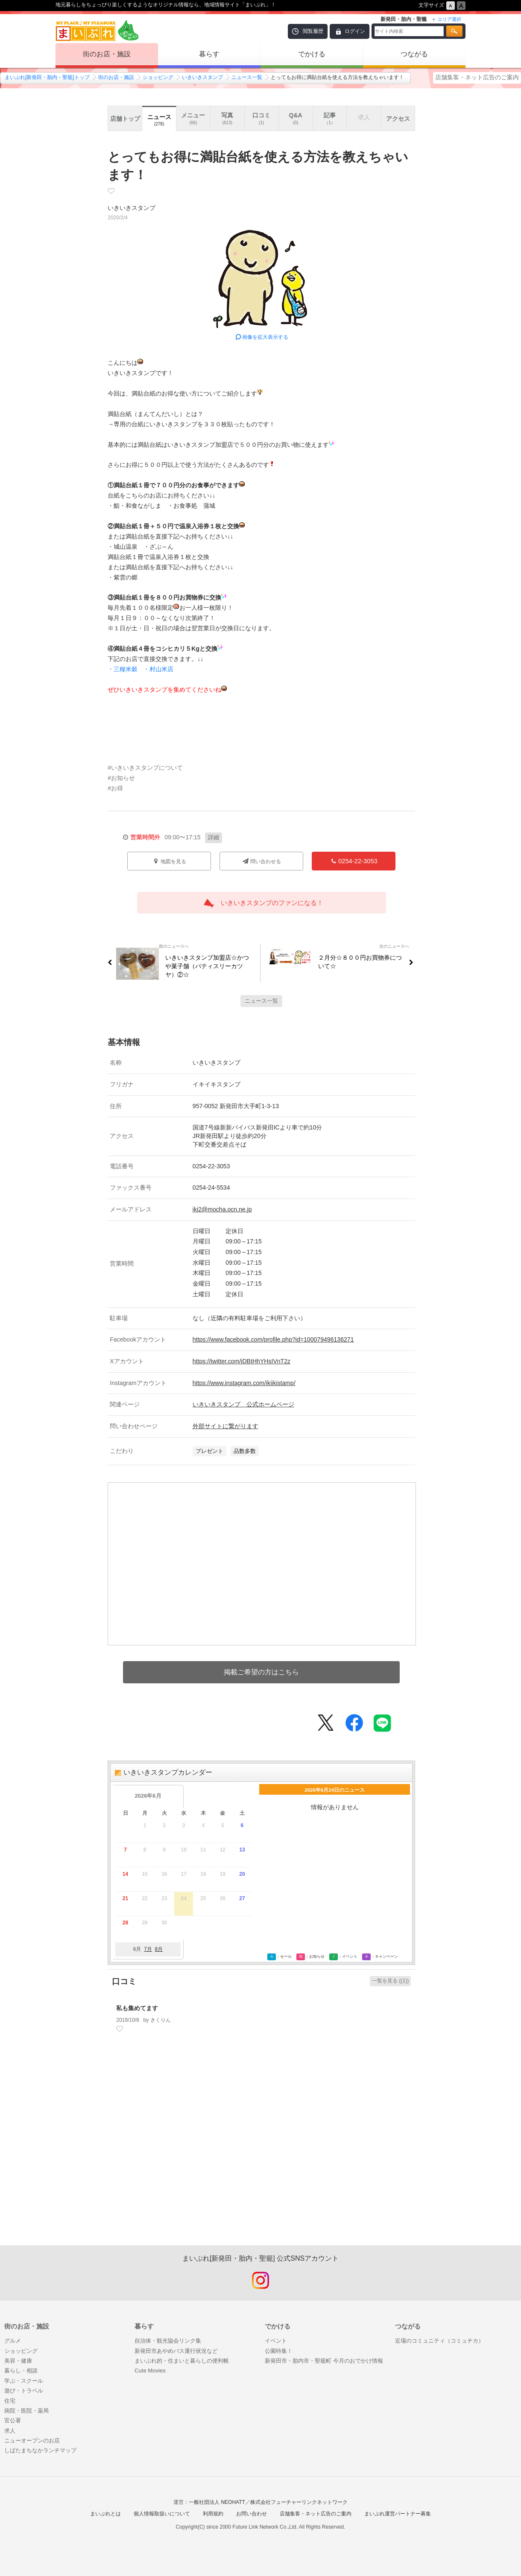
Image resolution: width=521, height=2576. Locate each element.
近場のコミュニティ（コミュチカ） (439, 2340)
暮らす (209, 54)
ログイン (355, 31)
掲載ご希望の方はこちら (261, 1672)
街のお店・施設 (107, 54)
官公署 (12, 2420)
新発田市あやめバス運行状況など (176, 2351)
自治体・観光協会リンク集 (168, 2340)
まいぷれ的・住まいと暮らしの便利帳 (182, 2361)
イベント (276, 2340)
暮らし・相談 (21, 2370)
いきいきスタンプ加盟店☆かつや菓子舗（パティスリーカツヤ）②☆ (204, 966)
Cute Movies (150, 2370)
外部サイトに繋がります (225, 1426)
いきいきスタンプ (202, 77)
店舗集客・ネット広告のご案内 (477, 77)
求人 (9, 2431)
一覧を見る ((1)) (390, 1981)
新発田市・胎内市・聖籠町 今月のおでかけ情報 (324, 2361)
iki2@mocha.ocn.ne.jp (222, 1209)
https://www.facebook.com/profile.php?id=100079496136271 (273, 1339)
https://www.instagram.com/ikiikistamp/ (244, 1383)
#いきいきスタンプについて (145, 767)
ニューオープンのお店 (32, 2440)
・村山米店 (158, 669)
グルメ (12, 2340)
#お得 (115, 788)
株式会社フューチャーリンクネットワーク (299, 2502)
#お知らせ (121, 777)
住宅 (9, 2401)
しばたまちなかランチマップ (40, 2450)
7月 (148, 1949)
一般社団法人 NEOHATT (217, 2502)
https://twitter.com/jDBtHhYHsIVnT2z (241, 1361)
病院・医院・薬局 (26, 2410)
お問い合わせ (251, 2514)
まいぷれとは (105, 2514)
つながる (414, 54)
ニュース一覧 (246, 77)
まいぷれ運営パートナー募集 (397, 2514)
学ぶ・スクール (23, 2381)
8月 (159, 1949)
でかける (311, 54)
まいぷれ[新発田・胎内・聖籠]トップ (47, 77)
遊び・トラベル (23, 2390)
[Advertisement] (261, 2153)
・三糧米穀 (123, 669)
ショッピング (158, 77)
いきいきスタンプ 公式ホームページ (243, 1404)
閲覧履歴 (313, 31)
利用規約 (213, 2514)
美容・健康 (18, 2361)
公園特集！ (279, 2351)
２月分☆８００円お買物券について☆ (363, 961)
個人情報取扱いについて (162, 2514)
